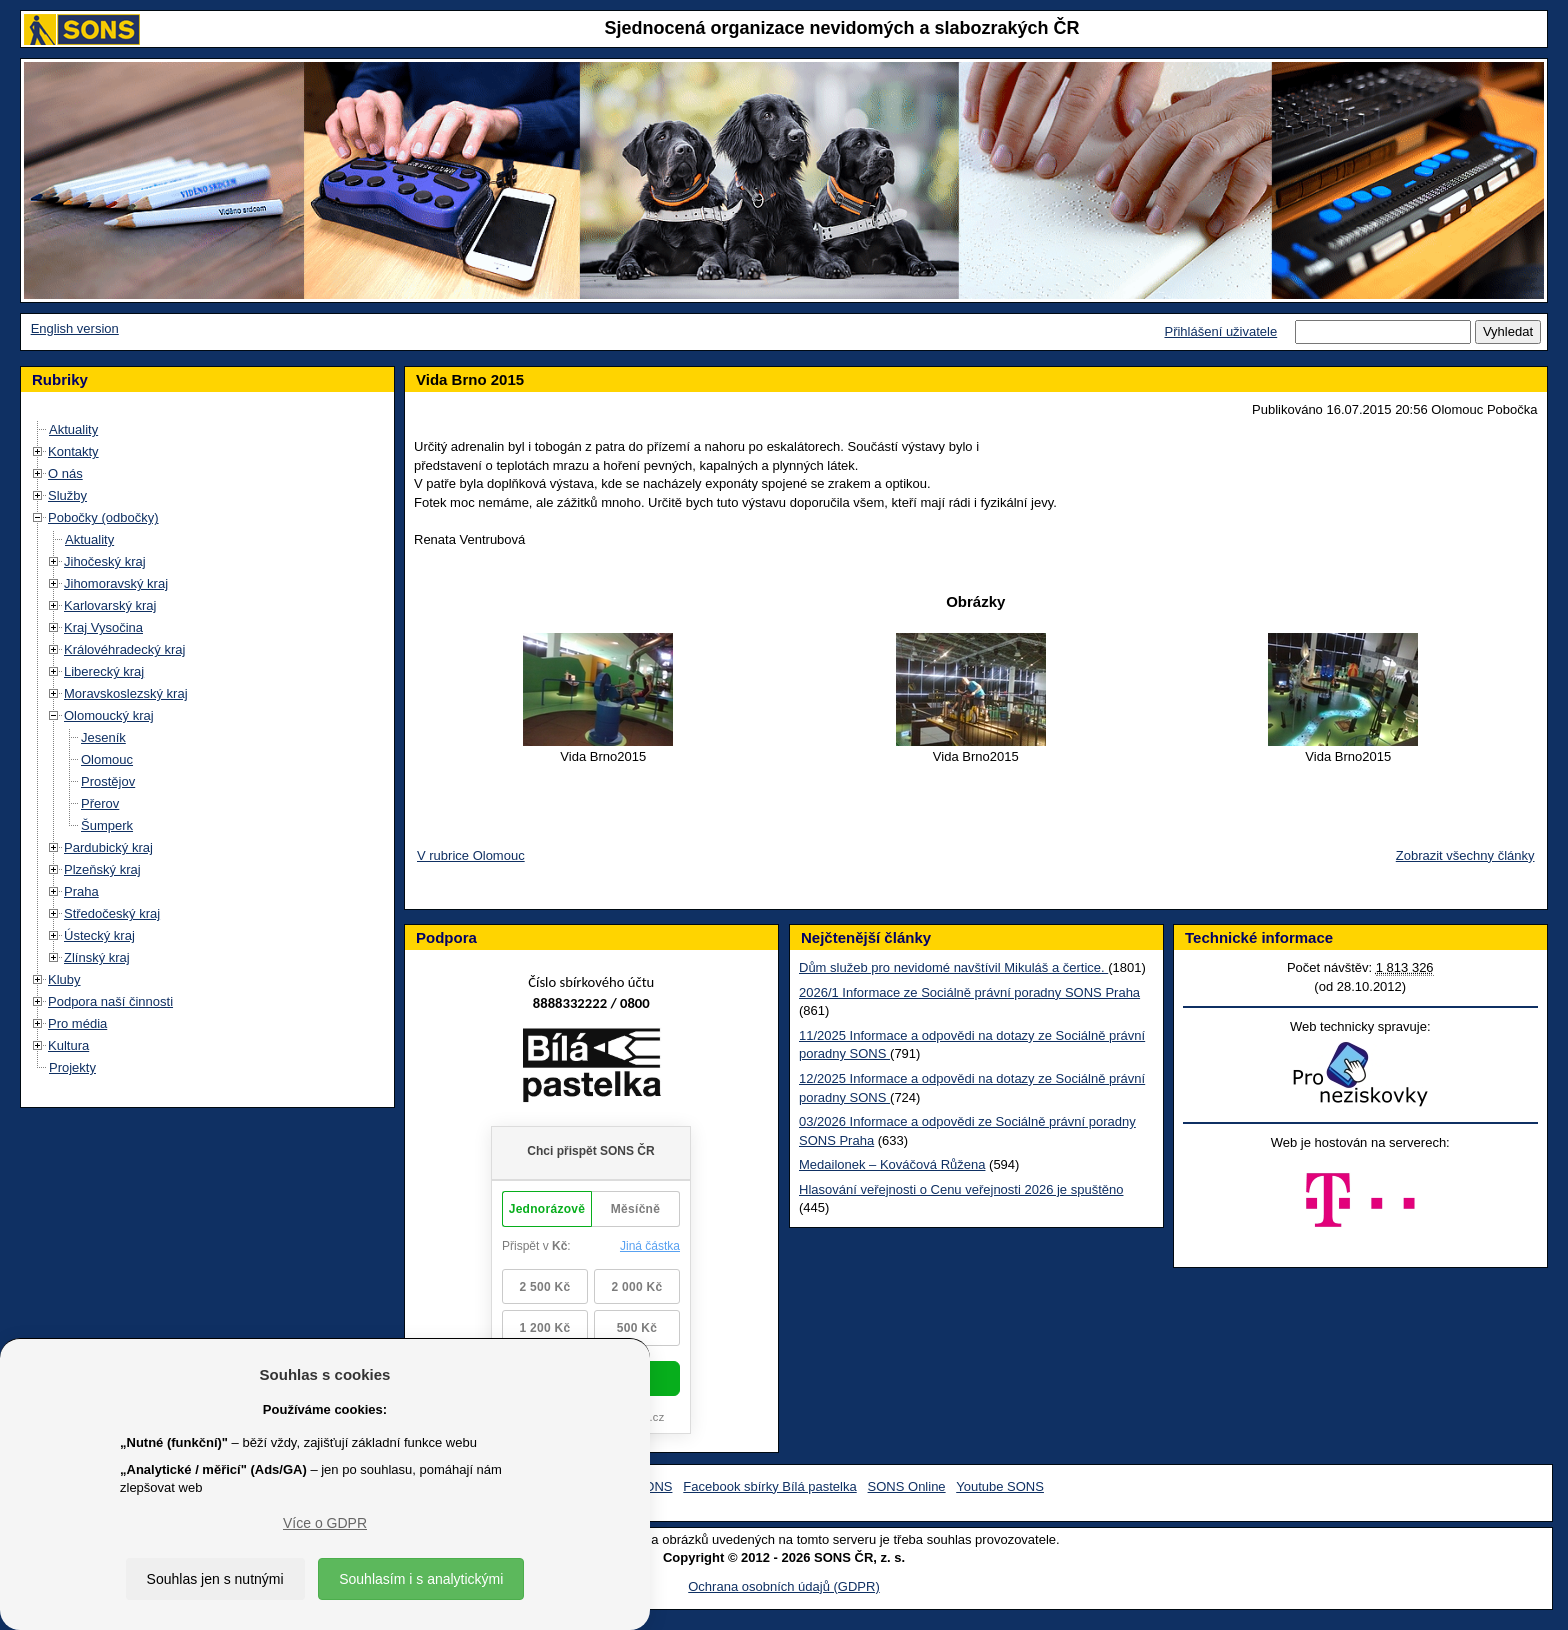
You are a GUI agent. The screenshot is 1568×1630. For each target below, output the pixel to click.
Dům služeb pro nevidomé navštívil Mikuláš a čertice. (953, 967)
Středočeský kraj (112, 913)
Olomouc (107, 759)
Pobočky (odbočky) (103, 517)
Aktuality (73, 429)
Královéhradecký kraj (124, 649)
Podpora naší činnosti (110, 1001)
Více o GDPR (325, 1523)
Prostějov (108, 781)
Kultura (68, 1045)
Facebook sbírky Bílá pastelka (769, 1486)
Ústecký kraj (99, 935)
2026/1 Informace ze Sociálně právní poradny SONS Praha (969, 992)
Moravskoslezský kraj (126, 693)
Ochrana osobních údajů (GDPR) (783, 1586)
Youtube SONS (1000, 1486)
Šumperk (107, 825)
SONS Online (907, 1486)
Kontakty (73, 451)
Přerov (100, 803)
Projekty (72, 1067)
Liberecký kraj (104, 671)
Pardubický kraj (108, 847)
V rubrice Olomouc (471, 855)
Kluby (64, 979)
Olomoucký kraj (109, 715)
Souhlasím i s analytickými (421, 1579)
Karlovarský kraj (110, 605)
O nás (65, 473)
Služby (67, 495)
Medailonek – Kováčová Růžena (892, 1164)
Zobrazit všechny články (1465, 855)
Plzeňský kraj (102, 869)
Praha (81, 891)
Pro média (77, 1023)
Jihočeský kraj (105, 561)
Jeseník (103, 737)
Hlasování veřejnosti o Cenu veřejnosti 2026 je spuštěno (961, 1189)
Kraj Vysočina (103, 627)
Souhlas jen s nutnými (215, 1579)
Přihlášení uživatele (1220, 331)
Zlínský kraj (97, 957)
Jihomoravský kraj (116, 583)
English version (75, 328)
